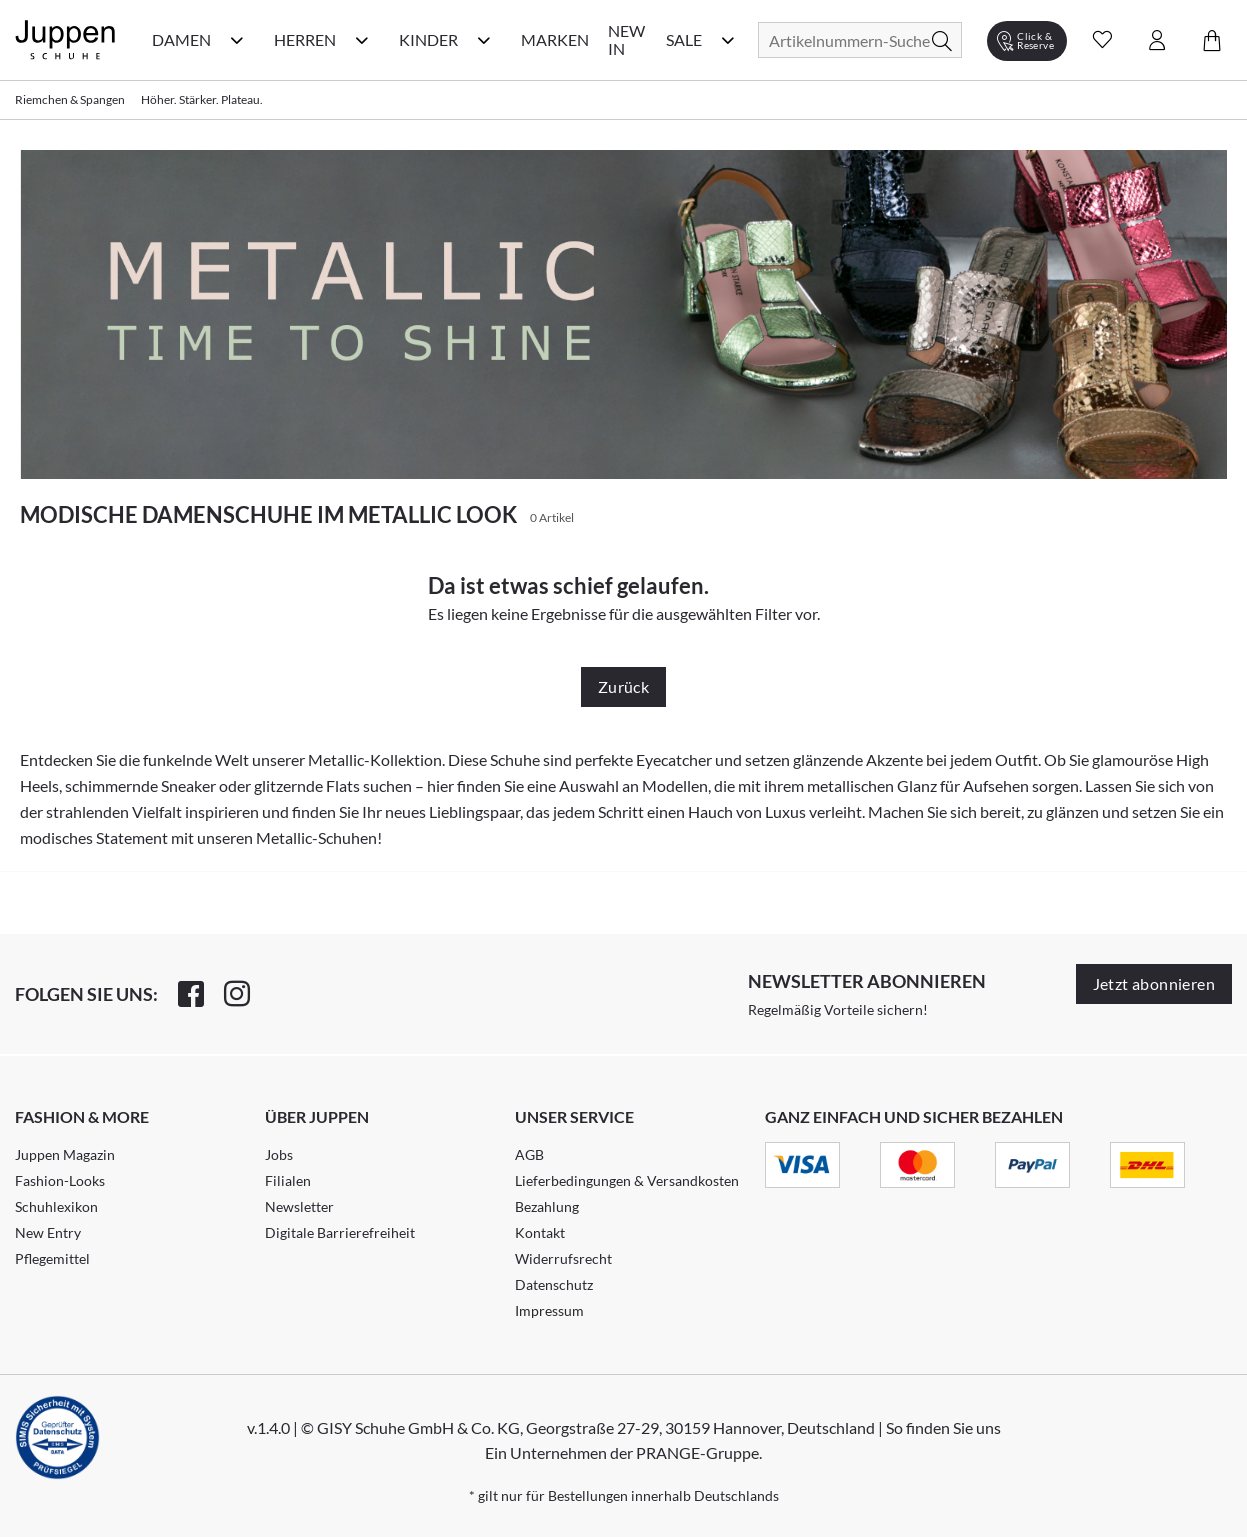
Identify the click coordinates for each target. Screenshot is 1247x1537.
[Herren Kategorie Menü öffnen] (362, 40)
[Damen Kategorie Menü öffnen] (237, 40)
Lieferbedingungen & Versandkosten (627, 1180)
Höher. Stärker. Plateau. (202, 99)
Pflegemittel (52, 1258)
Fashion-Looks (60, 1180)
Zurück (623, 686)
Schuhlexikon (56, 1206)
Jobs (279, 1154)
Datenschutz (554, 1284)
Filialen (288, 1180)
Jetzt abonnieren (1154, 983)
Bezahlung (547, 1206)
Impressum (549, 1310)
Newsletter (299, 1206)
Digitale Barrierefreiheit (340, 1232)
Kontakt (540, 1232)
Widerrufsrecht (563, 1258)
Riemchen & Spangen (70, 99)
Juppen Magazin (65, 1154)
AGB (529, 1154)
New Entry (48, 1232)
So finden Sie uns (943, 1427)
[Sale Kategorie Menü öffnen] (728, 40)
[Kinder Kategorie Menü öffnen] (484, 40)
